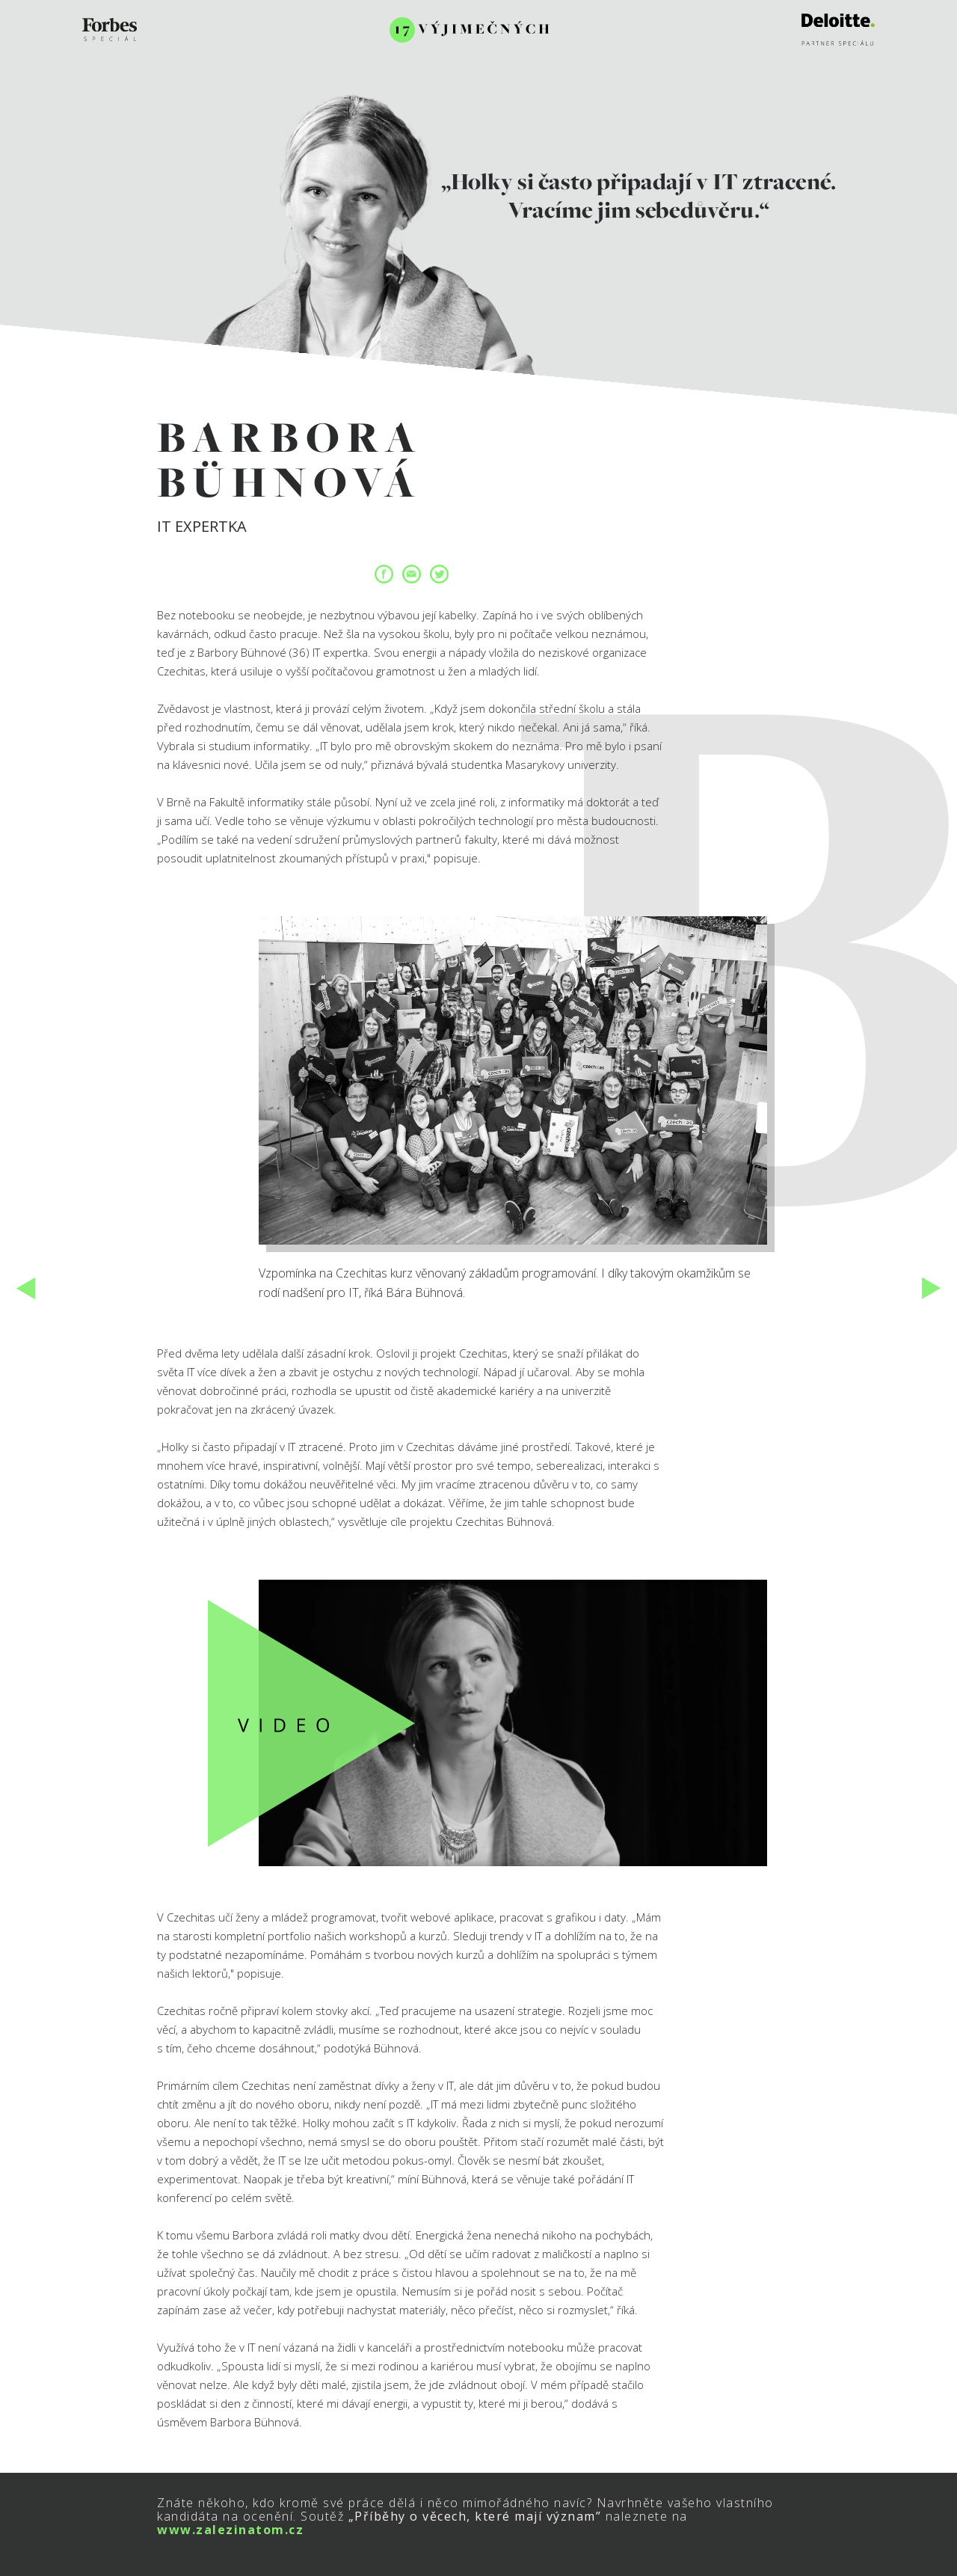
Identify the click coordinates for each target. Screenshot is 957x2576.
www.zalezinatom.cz (230, 2529)
